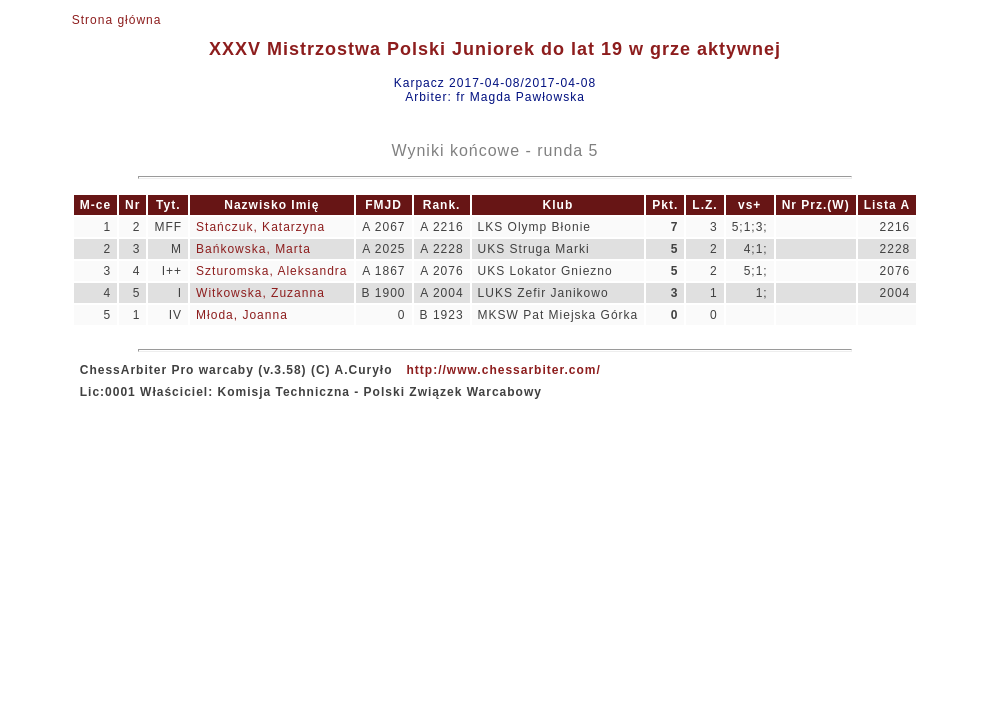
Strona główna (117, 20)
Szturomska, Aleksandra (271, 271)
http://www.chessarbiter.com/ (504, 370)
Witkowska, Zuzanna (260, 293)
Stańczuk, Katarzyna (260, 227)
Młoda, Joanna (242, 315)
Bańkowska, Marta (253, 249)
